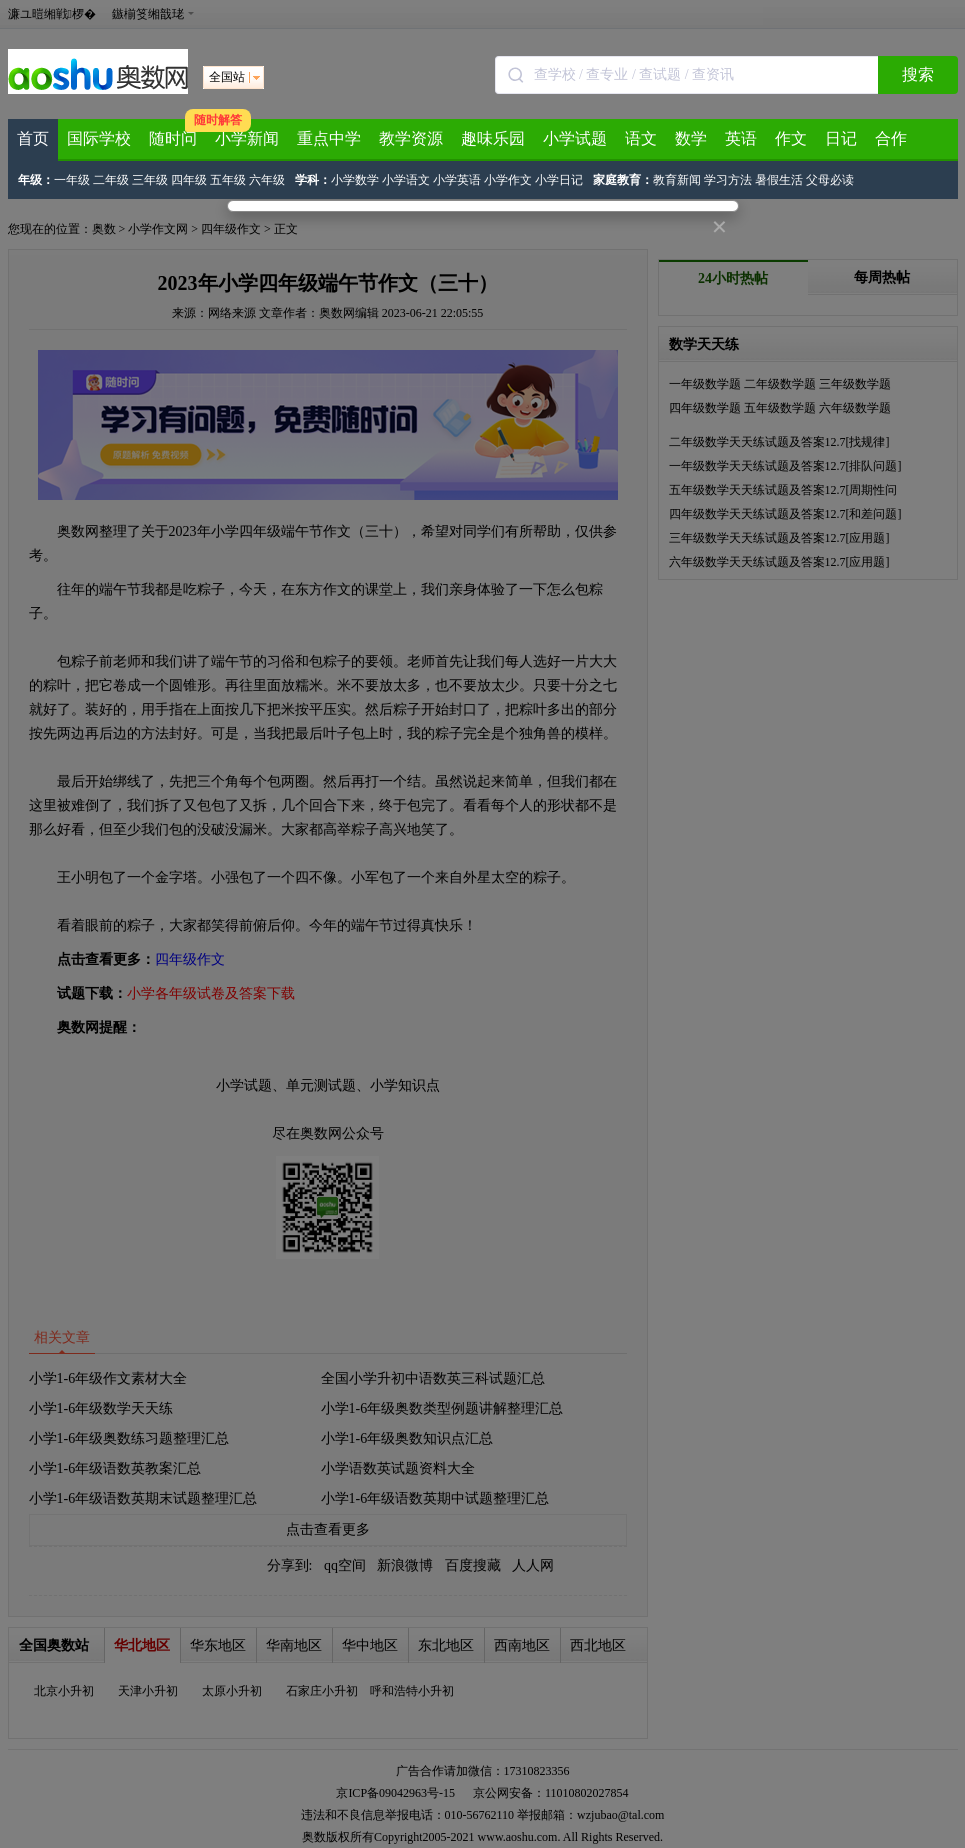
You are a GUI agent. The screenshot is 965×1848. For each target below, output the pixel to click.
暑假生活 (779, 180)
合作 (891, 138)
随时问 (173, 138)
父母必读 (830, 180)
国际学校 (99, 138)
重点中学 (329, 138)
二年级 (111, 180)
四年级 (189, 180)
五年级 (228, 180)
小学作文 (508, 180)
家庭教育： (623, 180)
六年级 (267, 180)
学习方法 (728, 180)
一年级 (72, 180)
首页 (33, 138)
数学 (691, 138)
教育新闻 (677, 180)
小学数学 (355, 180)
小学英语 (457, 180)
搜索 (918, 74)
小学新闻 (247, 138)
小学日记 (559, 180)
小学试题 (575, 138)
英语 (741, 138)
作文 (791, 138)
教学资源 (411, 138)
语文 (641, 138)
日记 (841, 138)
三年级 (150, 180)
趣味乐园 (493, 138)
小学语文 (406, 180)
